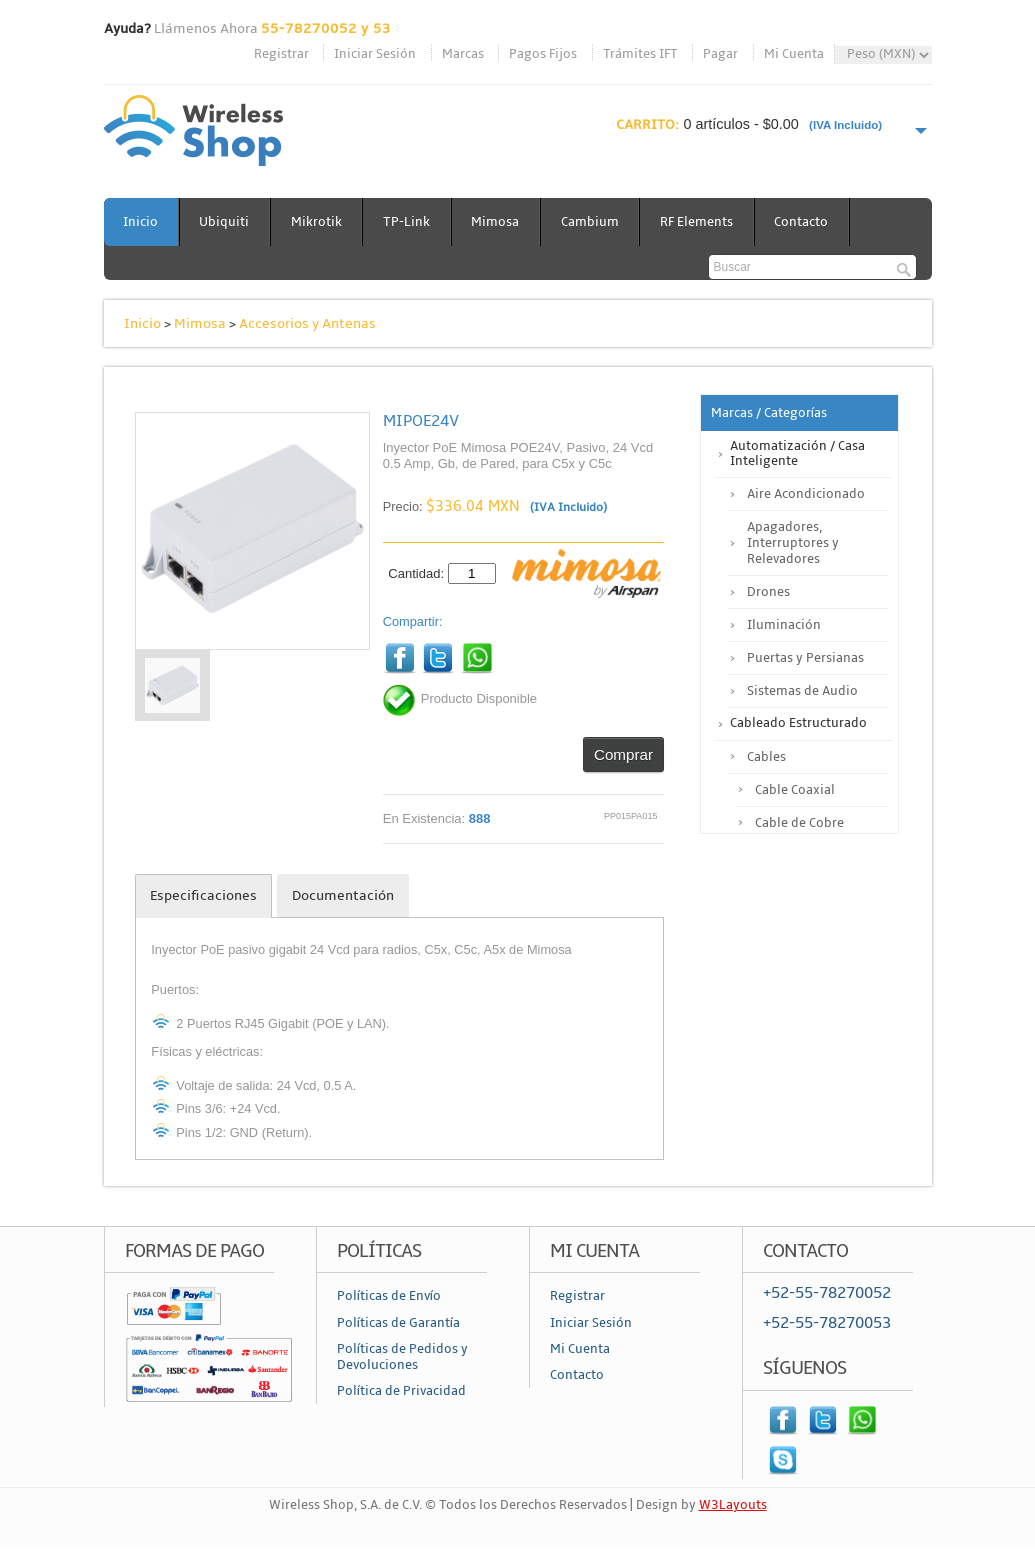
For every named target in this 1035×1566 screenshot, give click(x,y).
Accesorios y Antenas (307, 323)
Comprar (623, 754)
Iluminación (784, 625)
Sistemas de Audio (802, 691)
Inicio (141, 222)
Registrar (281, 54)
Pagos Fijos (543, 54)
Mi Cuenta (794, 54)
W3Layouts (733, 1505)
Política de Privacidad (401, 1391)
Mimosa (499, 222)
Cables (766, 757)
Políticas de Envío (389, 1296)
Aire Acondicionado (806, 494)
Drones (768, 592)
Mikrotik (318, 222)
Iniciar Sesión (375, 54)
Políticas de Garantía (398, 1323)
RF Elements (701, 222)
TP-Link (409, 222)
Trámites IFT (640, 54)
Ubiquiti (226, 222)
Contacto (807, 222)
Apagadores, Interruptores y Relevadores (793, 543)
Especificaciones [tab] (203, 895)
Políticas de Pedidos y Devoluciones (402, 1357)
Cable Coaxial (795, 790)
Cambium (594, 222)
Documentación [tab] (343, 895)
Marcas (463, 54)
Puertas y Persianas (805, 658)
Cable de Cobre (799, 823)
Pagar (720, 54)
